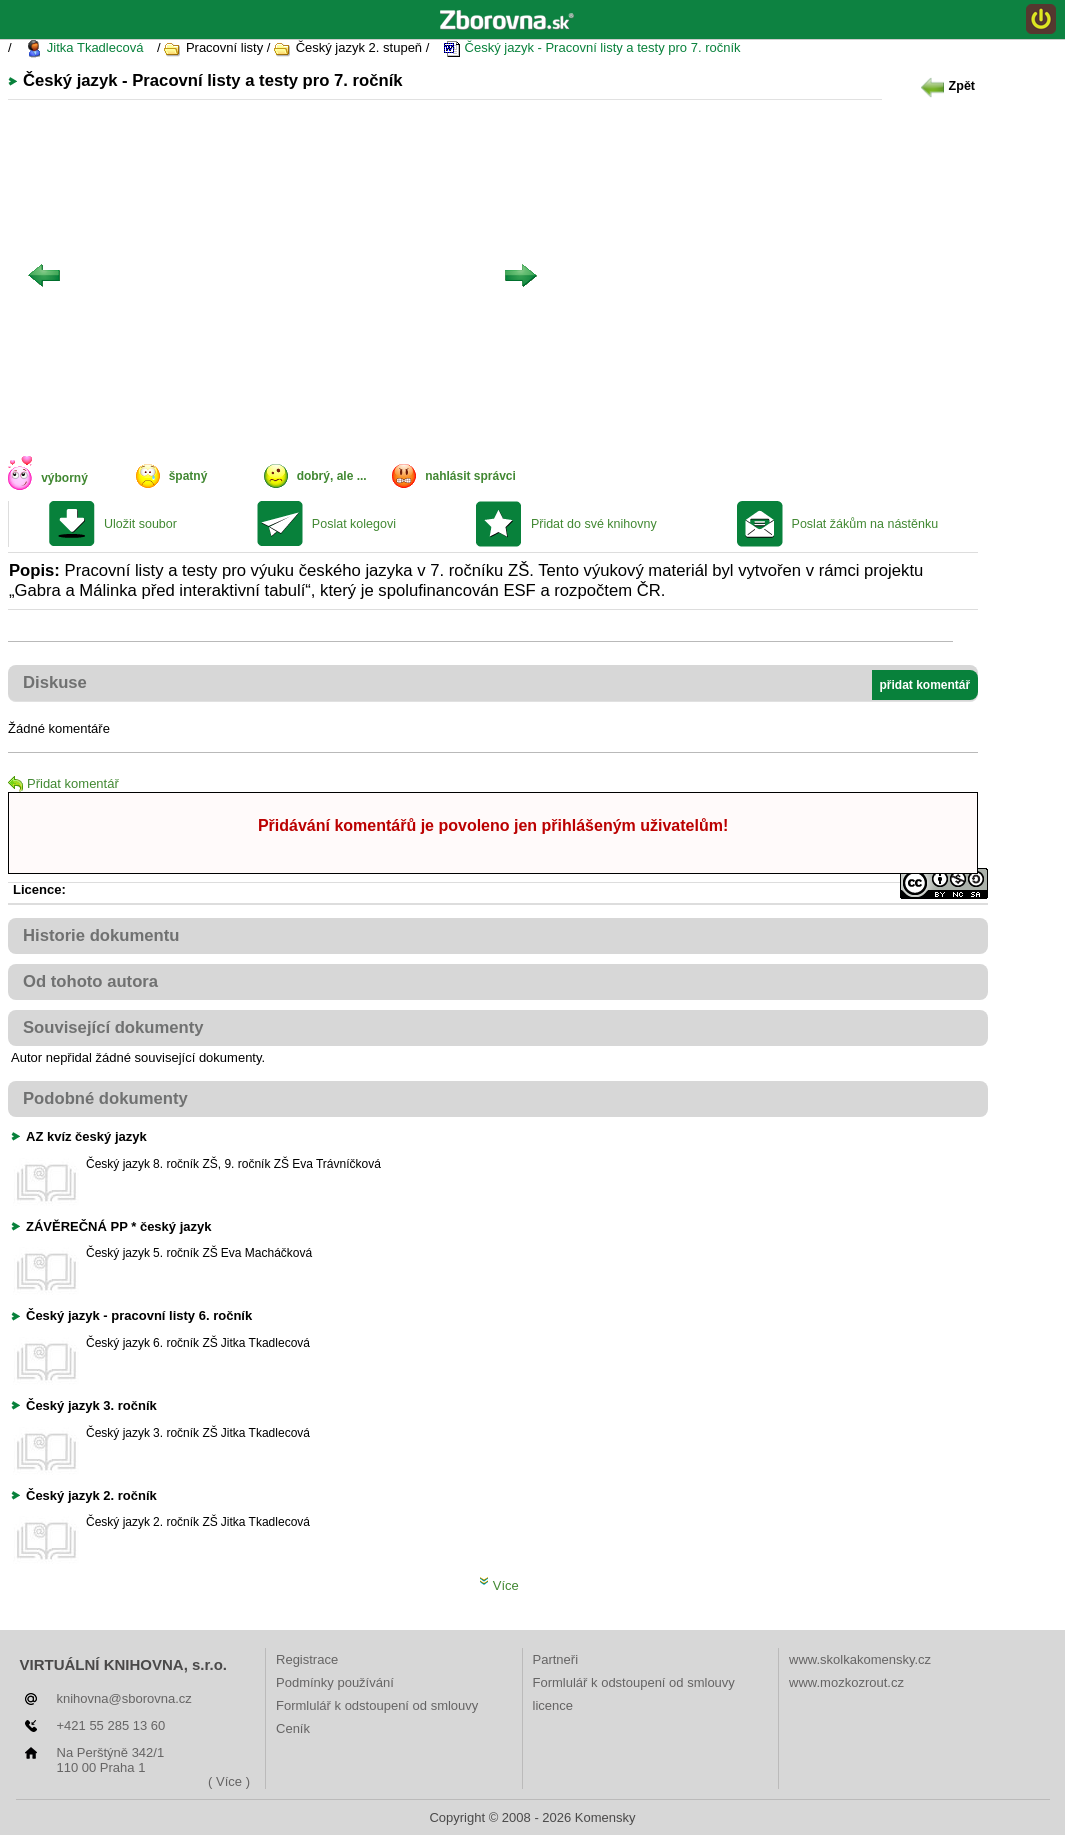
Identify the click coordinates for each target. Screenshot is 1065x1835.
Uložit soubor (140, 524)
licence (553, 1705)
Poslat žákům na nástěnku (865, 524)
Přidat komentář (63, 783)
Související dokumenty (113, 1027)
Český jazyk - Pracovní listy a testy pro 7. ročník (592, 48)
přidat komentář (925, 685)
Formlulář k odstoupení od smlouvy (377, 1705)
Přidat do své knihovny (594, 524)
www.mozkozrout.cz (846, 1682)
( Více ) (229, 1781)
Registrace (307, 1659)
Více (499, 1585)
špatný (188, 476)
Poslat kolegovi (354, 524)
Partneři (556, 1659)
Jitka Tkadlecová (84, 48)
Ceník (293, 1728)
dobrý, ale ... (332, 476)
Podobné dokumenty (105, 1098)
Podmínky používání (335, 1682)
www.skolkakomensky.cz (860, 1659)
